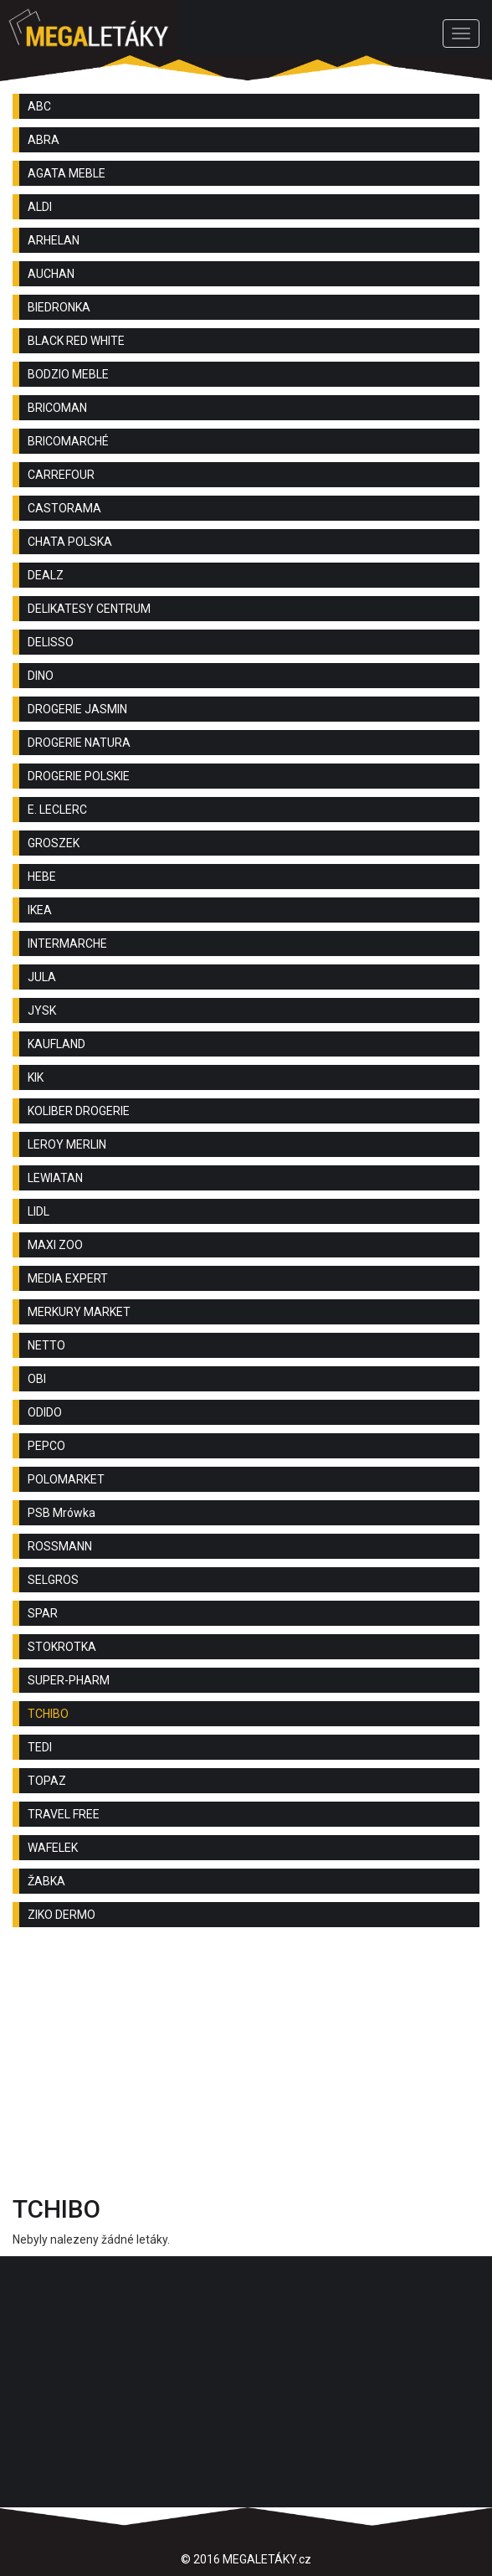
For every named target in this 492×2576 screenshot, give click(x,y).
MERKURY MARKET (79, 1312)
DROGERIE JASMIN (77, 709)
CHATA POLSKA (70, 541)
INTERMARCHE (67, 943)
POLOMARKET (66, 1479)
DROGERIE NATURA (79, 742)
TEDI (40, 1747)
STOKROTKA (62, 1646)
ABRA (43, 140)
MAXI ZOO (55, 1245)
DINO (41, 675)
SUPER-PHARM (69, 1680)
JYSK (42, 1010)
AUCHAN (51, 273)
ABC (39, 106)
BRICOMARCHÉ (68, 441)
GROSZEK (53, 843)
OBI (37, 1379)
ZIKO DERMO (61, 1914)
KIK (36, 1077)
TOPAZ (47, 1780)
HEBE (42, 876)
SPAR (43, 1613)
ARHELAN (53, 240)
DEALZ (46, 575)
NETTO (46, 1345)
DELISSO (51, 642)
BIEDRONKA (59, 307)
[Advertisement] (246, 2065)
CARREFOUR (61, 474)
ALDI (40, 206)
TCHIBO (48, 1713)
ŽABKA (46, 1881)
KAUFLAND (56, 1044)
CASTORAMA (64, 508)
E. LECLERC (57, 809)
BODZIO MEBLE (68, 374)
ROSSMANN (60, 1546)
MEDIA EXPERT (68, 1278)
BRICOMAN (57, 407)
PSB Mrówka (61, 1512)
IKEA (40, 910)
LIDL (38, 1211)
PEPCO (46, 1446)
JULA (42, 977)
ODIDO (45, 1412)
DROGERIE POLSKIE (79, 776)
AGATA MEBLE (66, 173)
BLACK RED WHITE (76, 340)
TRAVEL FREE (64, 1814)
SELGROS (53, 1579)
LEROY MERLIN (67, 1144)
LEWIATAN (55, 1178)
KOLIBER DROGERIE (79, 1111)
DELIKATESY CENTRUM (89, 608)
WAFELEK (53, 1847)
